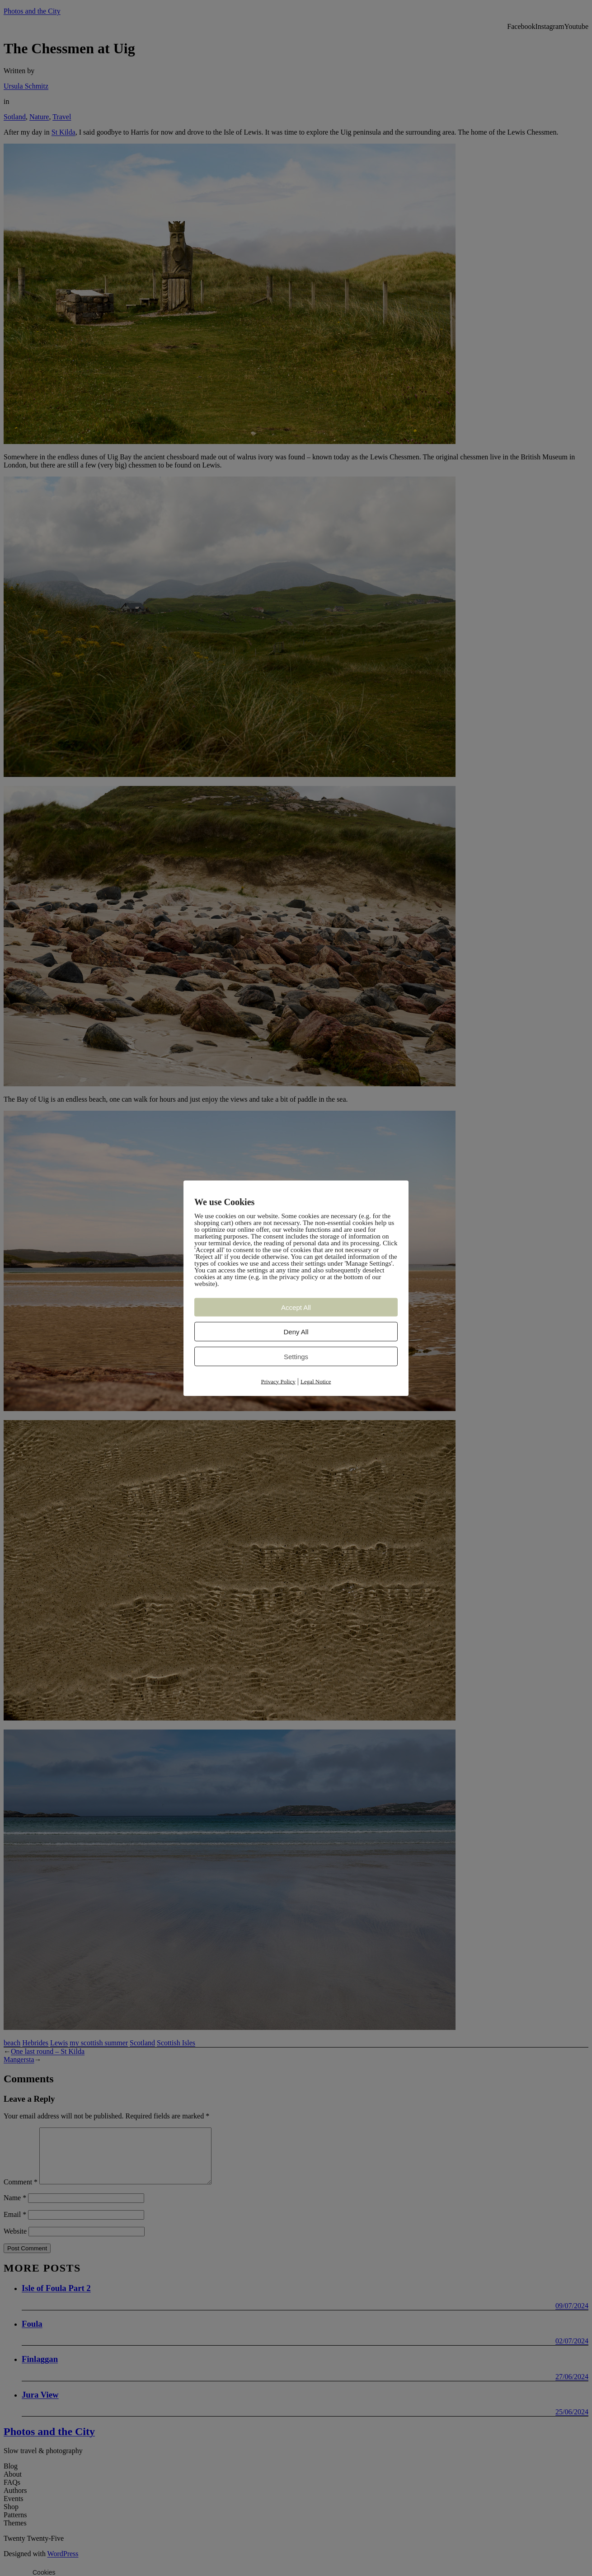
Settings (296, 1356)
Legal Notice (316, 1381)
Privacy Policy (278, 1381)
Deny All (295, 1331)
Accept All (296, 1307)
